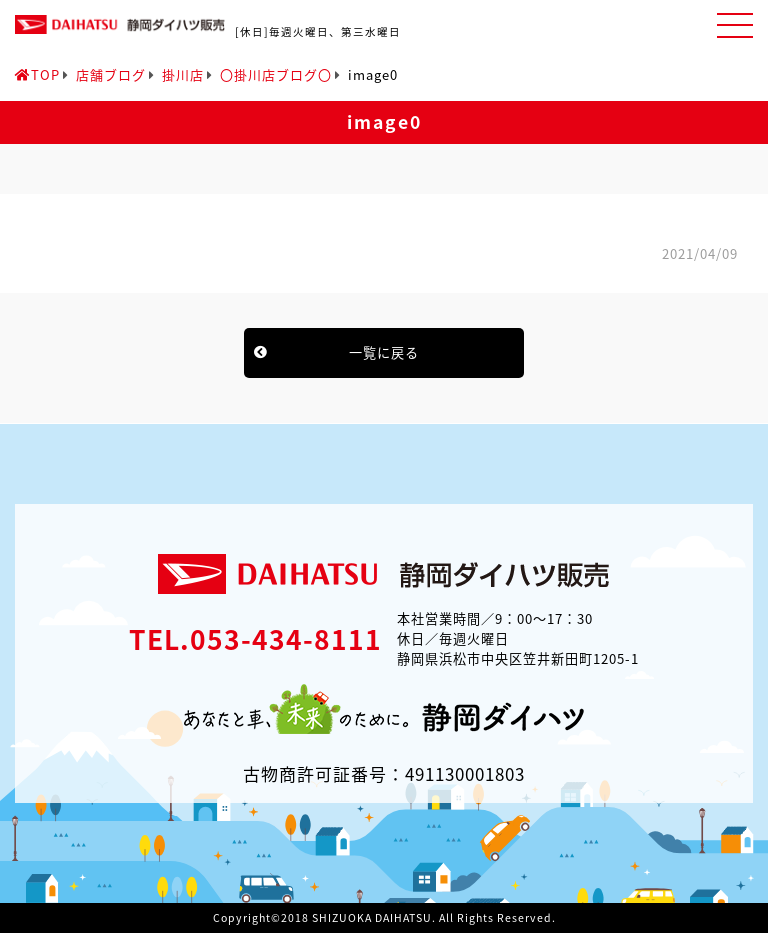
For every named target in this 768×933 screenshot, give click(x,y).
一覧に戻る (384, 352)
